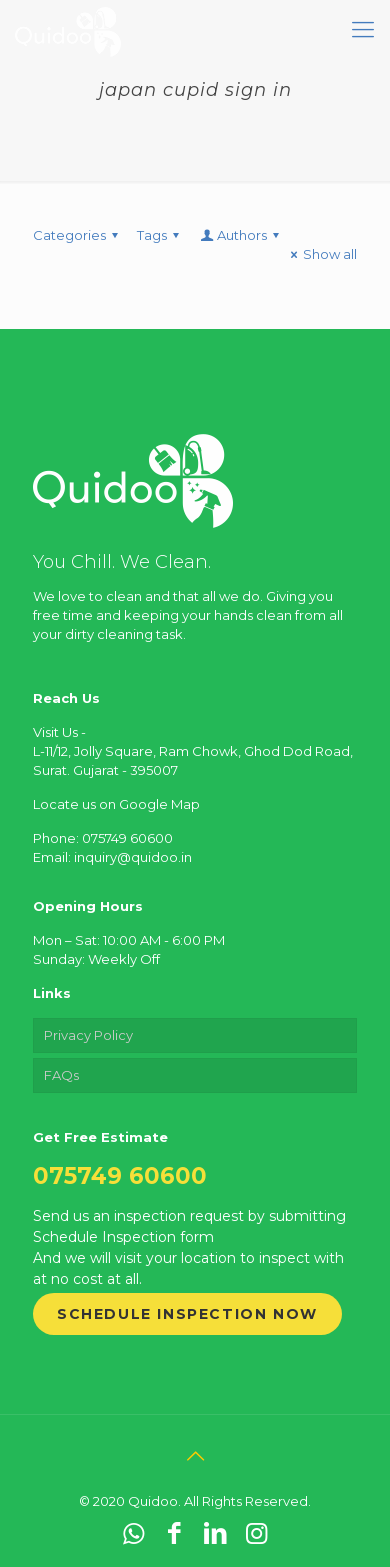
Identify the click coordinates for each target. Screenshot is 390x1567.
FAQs (61, 1075)
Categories (78, 235)
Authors (241, 235)
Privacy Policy (88, 1035)
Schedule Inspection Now (187, 1314)
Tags (161, 235)
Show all (321, 254)
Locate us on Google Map (116, 804)
